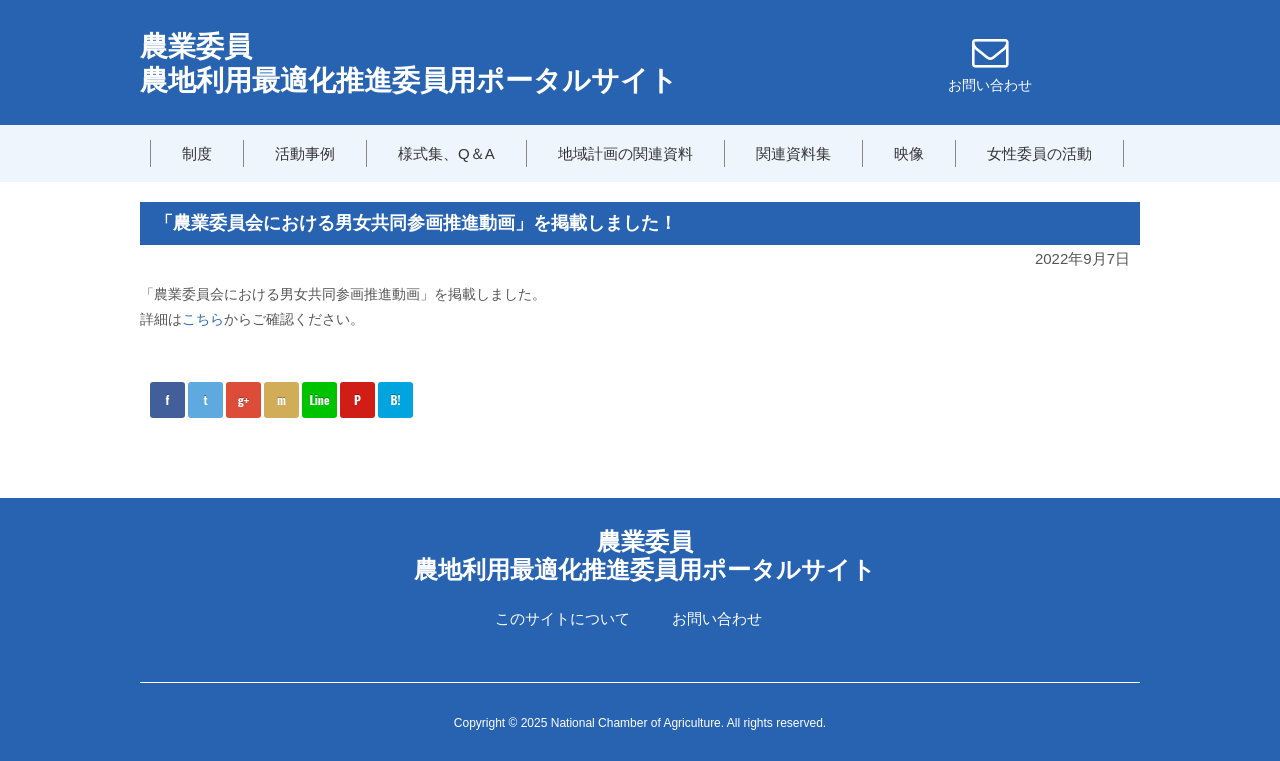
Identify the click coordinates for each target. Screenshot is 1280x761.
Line (319, 399)
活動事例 (305, 153)
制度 (197, 153)
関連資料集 (793, 153)
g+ (243, 399)
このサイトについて (562, 618)
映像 (909, 153)
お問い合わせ (717, 618)
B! (395, 399)
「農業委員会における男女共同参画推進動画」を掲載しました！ (416, 223)
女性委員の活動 (1039, 153)
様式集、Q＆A (446, 153)
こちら (203, 319)
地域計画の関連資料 (625, 153)
